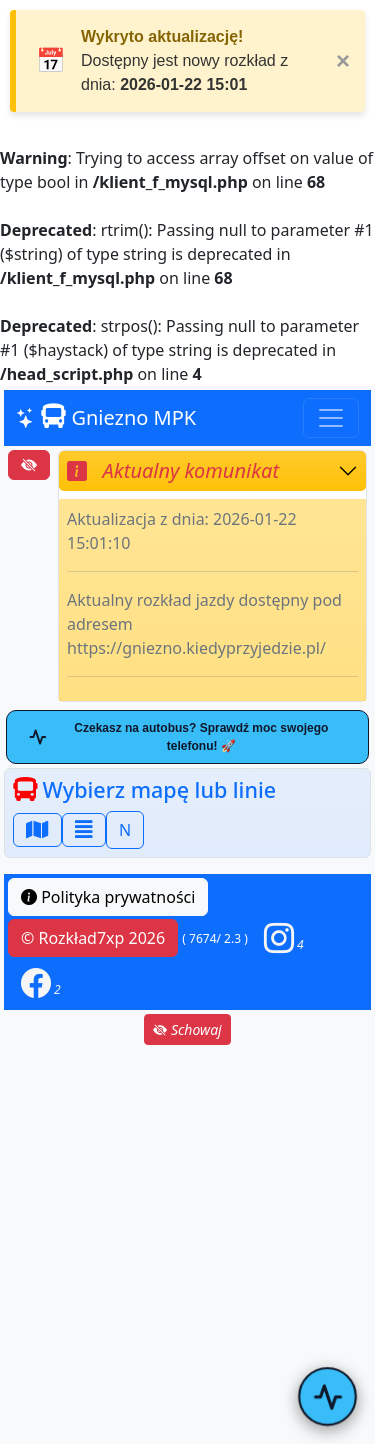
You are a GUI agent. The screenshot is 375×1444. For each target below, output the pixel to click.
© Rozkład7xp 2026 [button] (93, 938)
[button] (284, 938)
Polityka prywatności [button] (108, 897)
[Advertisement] (187, 1244)
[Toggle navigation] (331, 418)
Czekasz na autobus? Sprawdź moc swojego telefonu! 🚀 (178, 737)
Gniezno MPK (106, 417)
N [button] (125, 830)
